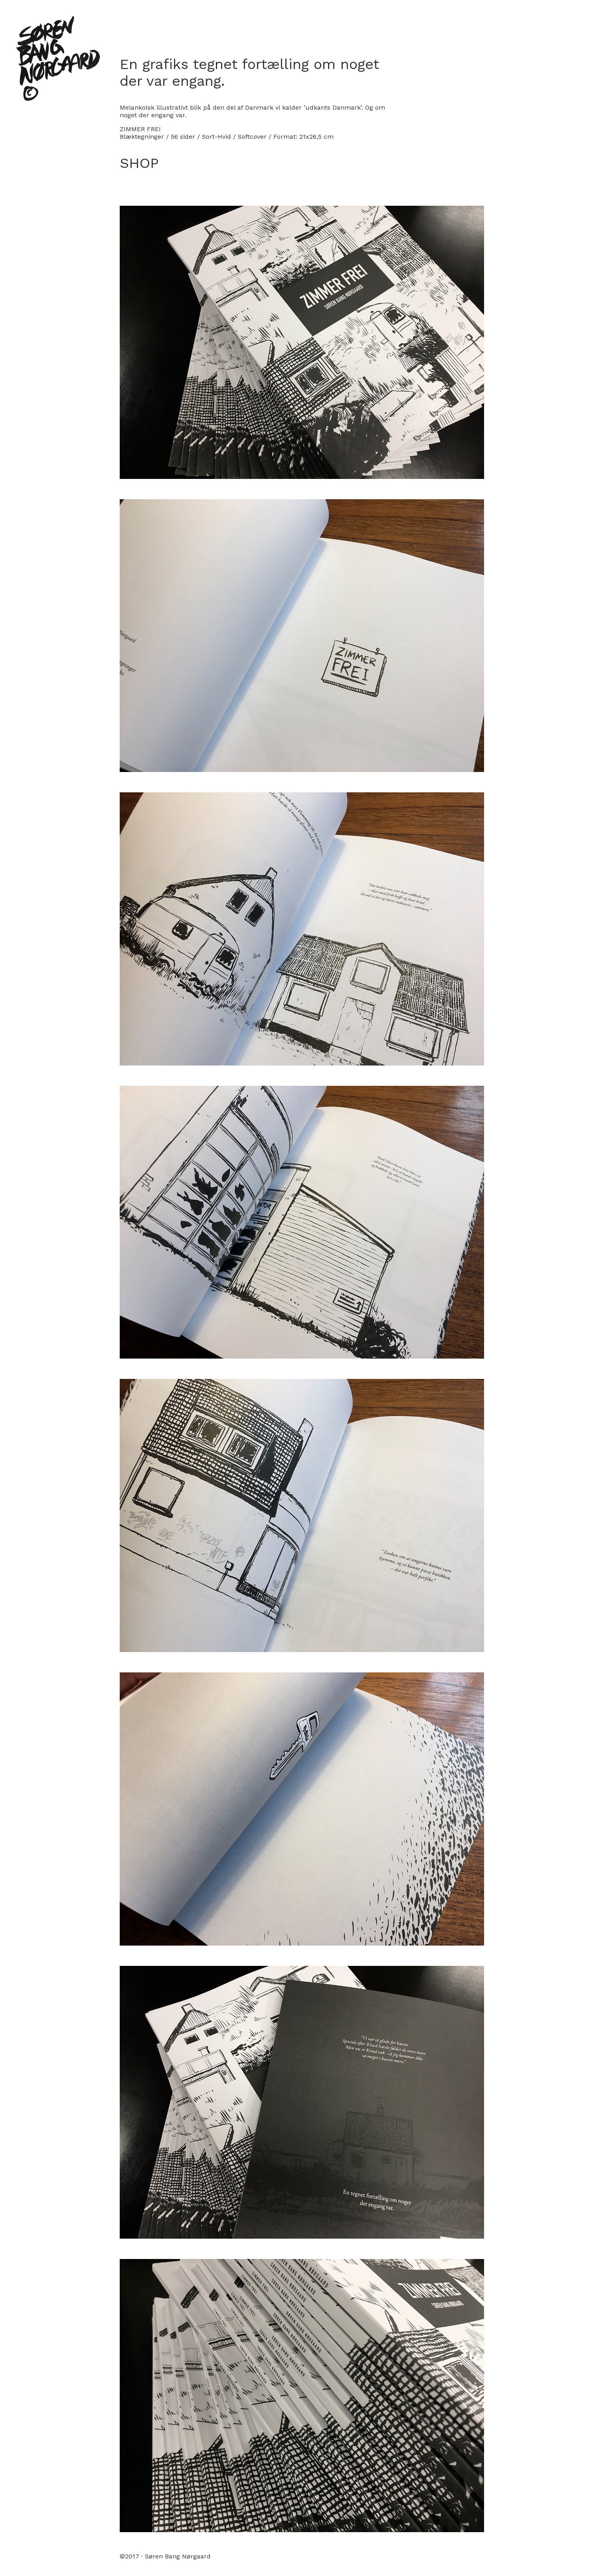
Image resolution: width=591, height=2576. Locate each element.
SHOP (139, 163)
